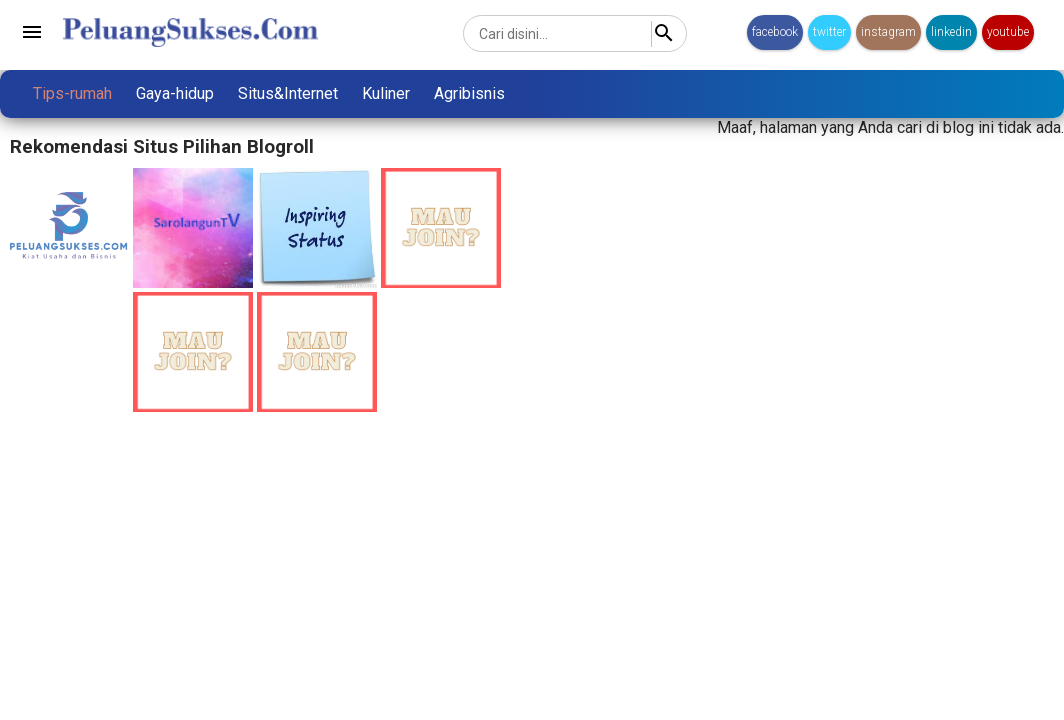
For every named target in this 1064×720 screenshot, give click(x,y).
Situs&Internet (288, 93)
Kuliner (386, 93)
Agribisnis (469, 93)
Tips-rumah (72, 93)
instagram (888, 32)
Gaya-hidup (175, 93)
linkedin (951, 32)
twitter (829, 32)
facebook (775, 32)
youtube (1008, 32)
